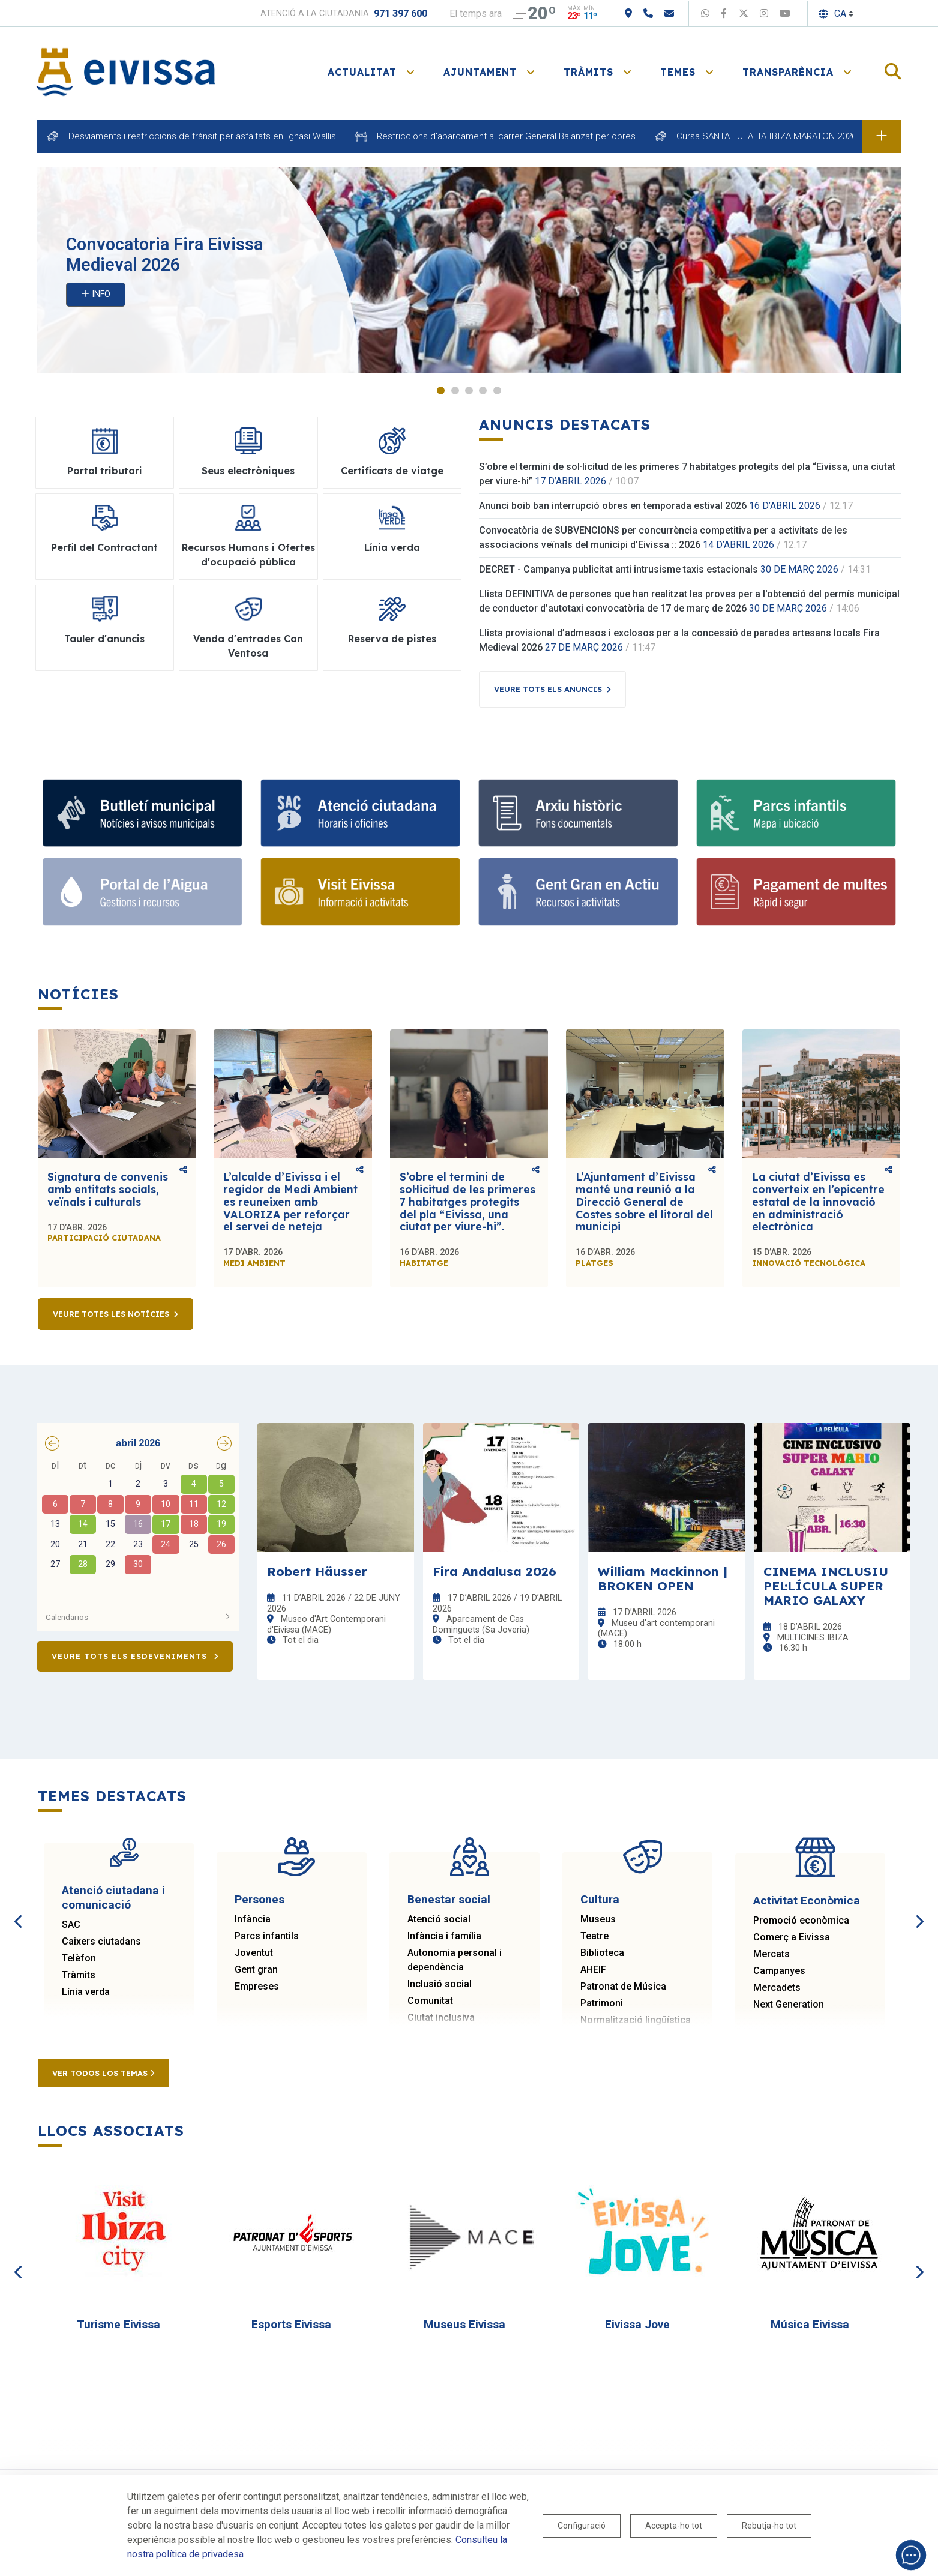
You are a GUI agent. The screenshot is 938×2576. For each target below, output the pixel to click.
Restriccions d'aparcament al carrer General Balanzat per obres (506, 136)
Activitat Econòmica (806, 1901)
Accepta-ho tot (673, 2525)
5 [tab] (497, 391)
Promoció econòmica (801, 1921)
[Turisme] (360, 893)
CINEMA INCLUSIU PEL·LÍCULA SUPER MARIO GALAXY (825, 1586)
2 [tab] (455, 391)
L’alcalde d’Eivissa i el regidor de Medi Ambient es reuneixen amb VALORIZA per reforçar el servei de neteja (290, 1202)
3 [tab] (469, 391)
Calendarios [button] (139, 1617)
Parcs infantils (267, 1936)
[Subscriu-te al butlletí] (142, 814)
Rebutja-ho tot (769, 2525)
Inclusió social (439, 1984)
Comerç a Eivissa (791, 1937)
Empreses (257, 1987)
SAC (71, 1925)
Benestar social (448, 1900)
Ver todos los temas (103, 2073)
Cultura (599, 1900)
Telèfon (79, 1958)
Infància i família (444, 1936)
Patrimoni (601, 2003)
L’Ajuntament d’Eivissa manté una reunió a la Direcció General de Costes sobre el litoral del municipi (644, 1202)
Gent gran (256, 1970)
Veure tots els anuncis (548, 689)
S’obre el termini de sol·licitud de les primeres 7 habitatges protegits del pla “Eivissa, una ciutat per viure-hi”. (467, 1202)
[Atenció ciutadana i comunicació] (360, 814)
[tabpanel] (469, 271)
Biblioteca (602, 1953)
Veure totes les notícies (111, 1314)
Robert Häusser (317, 1572)
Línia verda (86, 1992)
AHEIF (593, 1970)
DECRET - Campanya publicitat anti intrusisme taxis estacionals (618, 570)
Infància (253, 1919)
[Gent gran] (578, 893)
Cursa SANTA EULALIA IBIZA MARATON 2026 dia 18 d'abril (792, 136)
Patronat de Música (623, 1987)
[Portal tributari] (796, 893)
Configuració (582, 2525)
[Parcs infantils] (796, 814)
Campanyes (779, 1971)
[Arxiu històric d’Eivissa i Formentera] (578, 814)
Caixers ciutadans (101, 1942)
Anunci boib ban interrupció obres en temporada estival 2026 (613, 506)
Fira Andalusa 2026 (494, 1572)
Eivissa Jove (637, 2325)
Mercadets (777, 1988)
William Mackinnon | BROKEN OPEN (662, 1579)
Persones (259, 1900)
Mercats (771, 1954)
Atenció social (439, 1919)
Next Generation (788, 2005)
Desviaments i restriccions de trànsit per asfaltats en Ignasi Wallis (202, 136)
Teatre (594, 1936)
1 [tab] (441, 391)
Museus (598, 1919)
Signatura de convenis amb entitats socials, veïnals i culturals (107, 1189)
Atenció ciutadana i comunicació (113, 1898)
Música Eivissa (810, 2325)
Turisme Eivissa (118, 2325)
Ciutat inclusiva (441, 2018)
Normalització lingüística (635, 2020)
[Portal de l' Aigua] (142, 893)
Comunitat (430, 2001)
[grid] (138, 1526)
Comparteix (183, 1170)
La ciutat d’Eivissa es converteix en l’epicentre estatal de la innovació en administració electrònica (818, 1202)
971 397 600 (400, 13)
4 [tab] (483, 391)
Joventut (254, 1953)
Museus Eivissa (464, 2325)
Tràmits (78, 1975)
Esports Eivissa (291, 2325)
